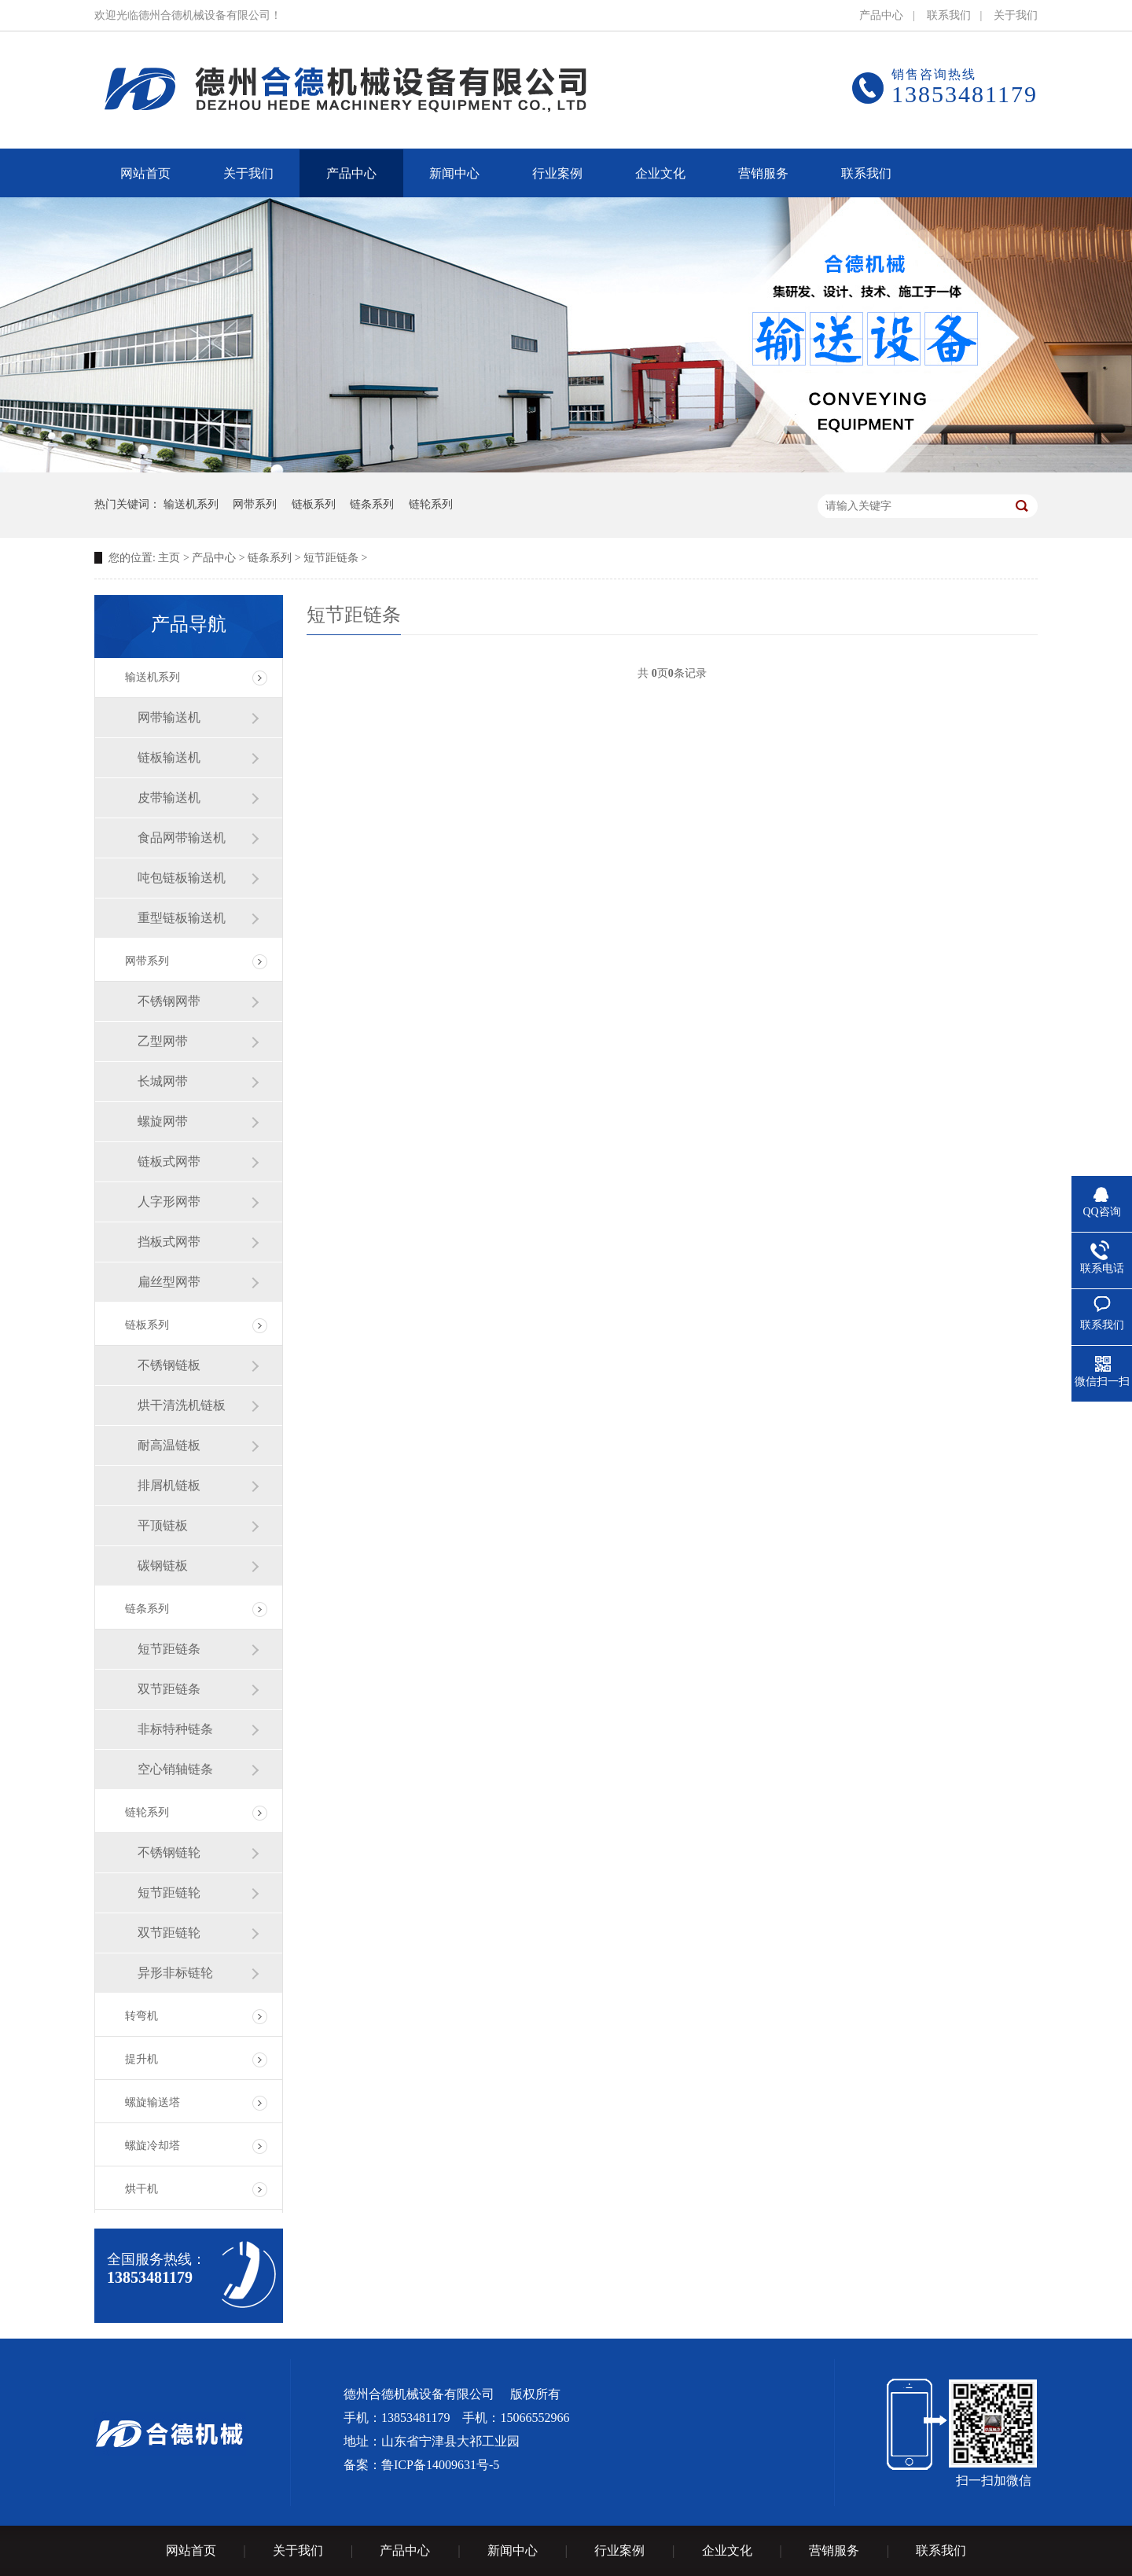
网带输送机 (169, 717)
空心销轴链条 (175, 1769)
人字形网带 (169, 1201)
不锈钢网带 (169, 1001)
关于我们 (1016, 15)
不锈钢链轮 (169, 1852)
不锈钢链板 (169, 1365)
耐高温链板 (169, 1445)
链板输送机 (169, 757)
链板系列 (314, 504)
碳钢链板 (163, 1565)
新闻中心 (512, 2550)
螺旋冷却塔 (152, 2146)
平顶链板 (163, 1525)
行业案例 (619, 2550)
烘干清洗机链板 (182, 1405)
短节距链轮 (169, 1892)
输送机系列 (191, 504)
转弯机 (141, 2016)
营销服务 (834, 2550)
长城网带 (163, 1081)
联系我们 (949, 15)
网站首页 (191, 2550)
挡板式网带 (169, 1241)
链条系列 (372, 504)
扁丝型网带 (169, 1281)
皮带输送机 (169, 797)
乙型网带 (163, 1041)
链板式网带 (169, 1161)
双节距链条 (169, 1689)
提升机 (141, 2059)
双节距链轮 (169, 1932)
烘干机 (141, 2189)
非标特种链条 (175, 1729)
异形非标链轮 (175, 1972)
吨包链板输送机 (182, 877)
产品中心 (881, 15)
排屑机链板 (169, 1485)
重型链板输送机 (182, 917)
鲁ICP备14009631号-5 (440, 2464)
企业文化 (727, 2550)
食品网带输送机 (182, 837)
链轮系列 (431, 504)
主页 (169, 558)
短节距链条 (330, 558)
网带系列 (255, 504)
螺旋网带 (163, 1121)
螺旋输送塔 (152, 2102)
